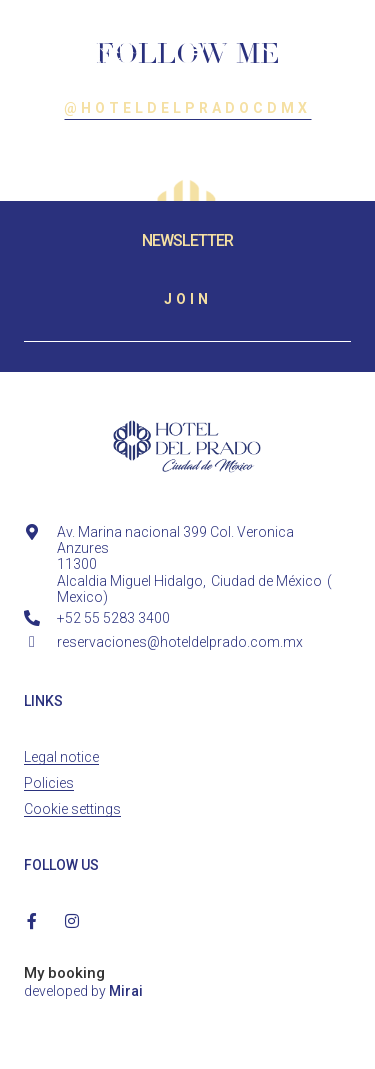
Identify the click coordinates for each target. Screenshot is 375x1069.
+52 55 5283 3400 (113, 618)
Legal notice (61, 757)
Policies (49, 783)
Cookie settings (72, 809)
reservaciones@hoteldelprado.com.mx (180, 642)
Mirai (126, 991)
